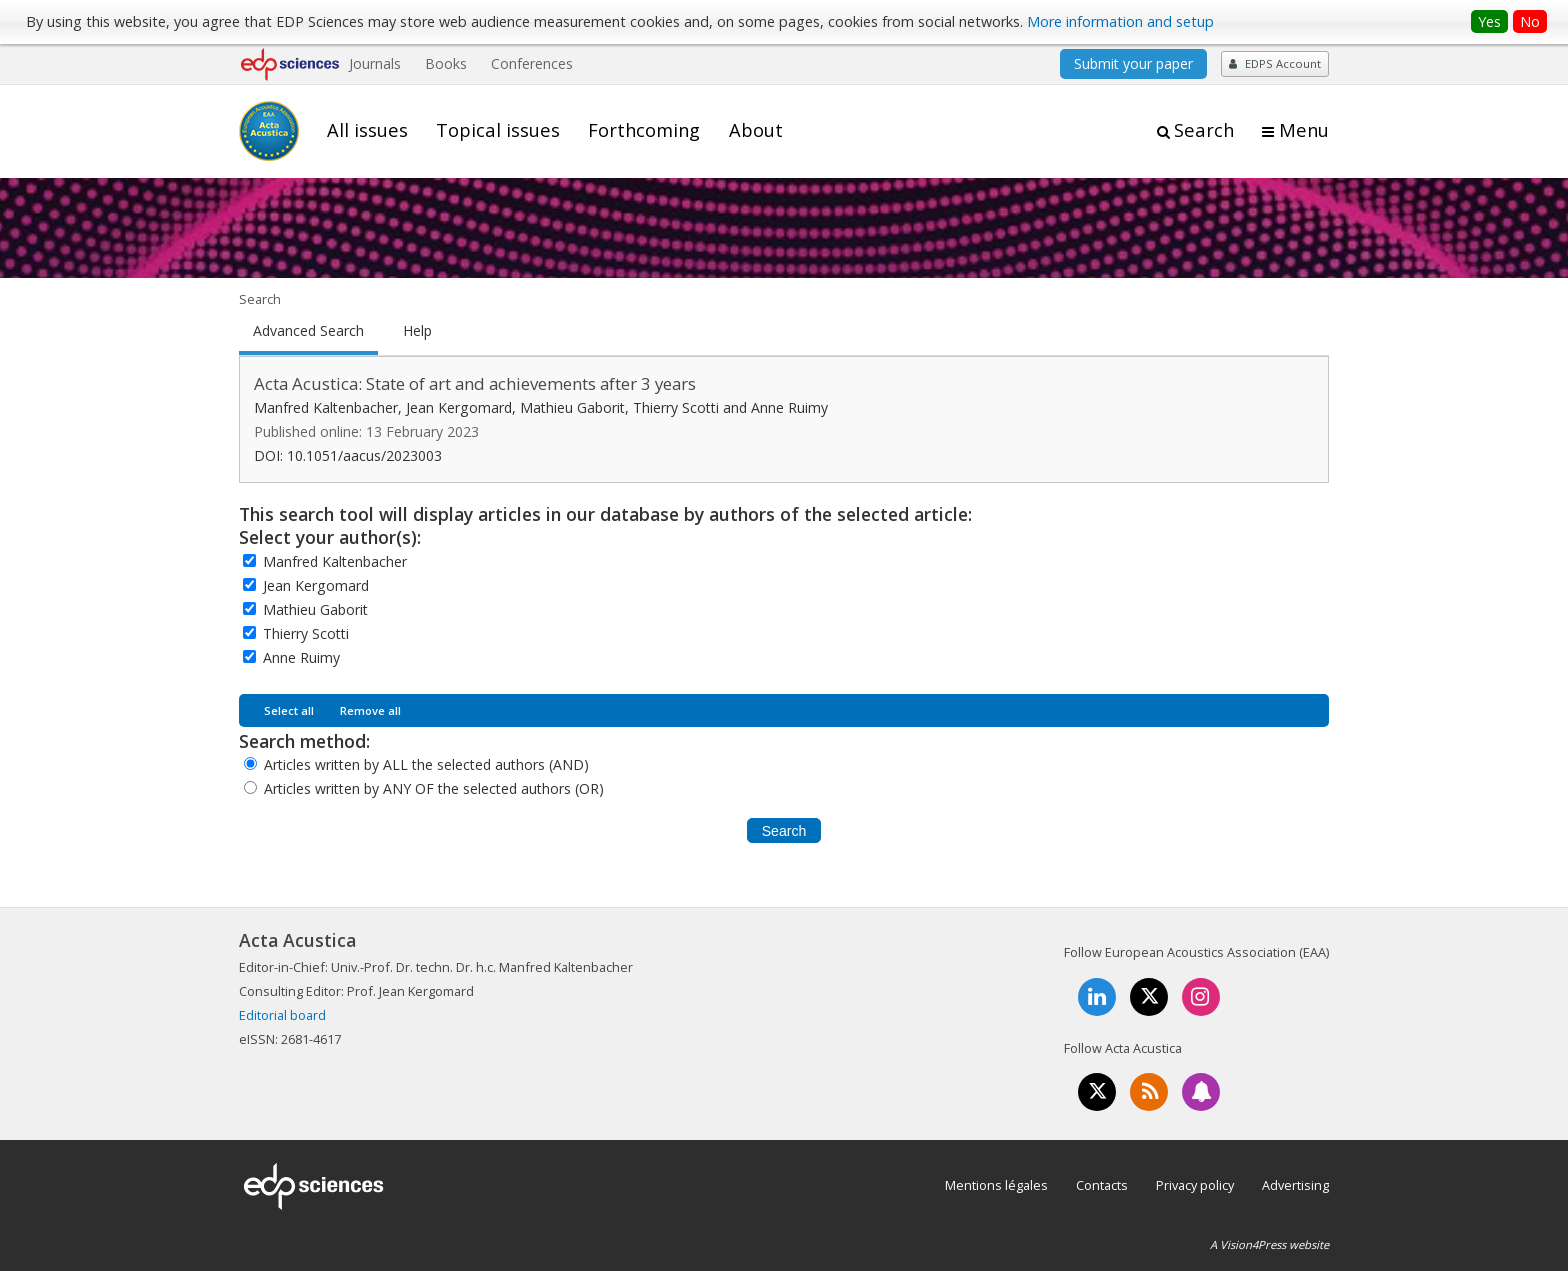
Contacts (1102, 1185)
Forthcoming (644, 130)
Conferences (532, 63)
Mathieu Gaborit (315, 609)
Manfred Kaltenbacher (335, 561)
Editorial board (282, 1015)
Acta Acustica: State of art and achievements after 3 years (475, 383)
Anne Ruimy (301, 657)
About (756, 130)
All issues (367, 130)
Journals (375, 63)
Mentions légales (996, 1185)
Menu (1304, 130)
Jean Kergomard (316, 585)
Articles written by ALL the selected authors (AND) (426, 764)
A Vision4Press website (1269, 1244)
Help (417, 331)
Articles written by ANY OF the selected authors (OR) (434, 788)
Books (446, 63)
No (1530, 21)
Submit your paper (1133, 63)
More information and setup (1120, 21)
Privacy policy (1195, 1185)
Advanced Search (308, 331)
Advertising (1295, 1185)
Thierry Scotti (306, 633)
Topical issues (498, 130)
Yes (1489, 21)
